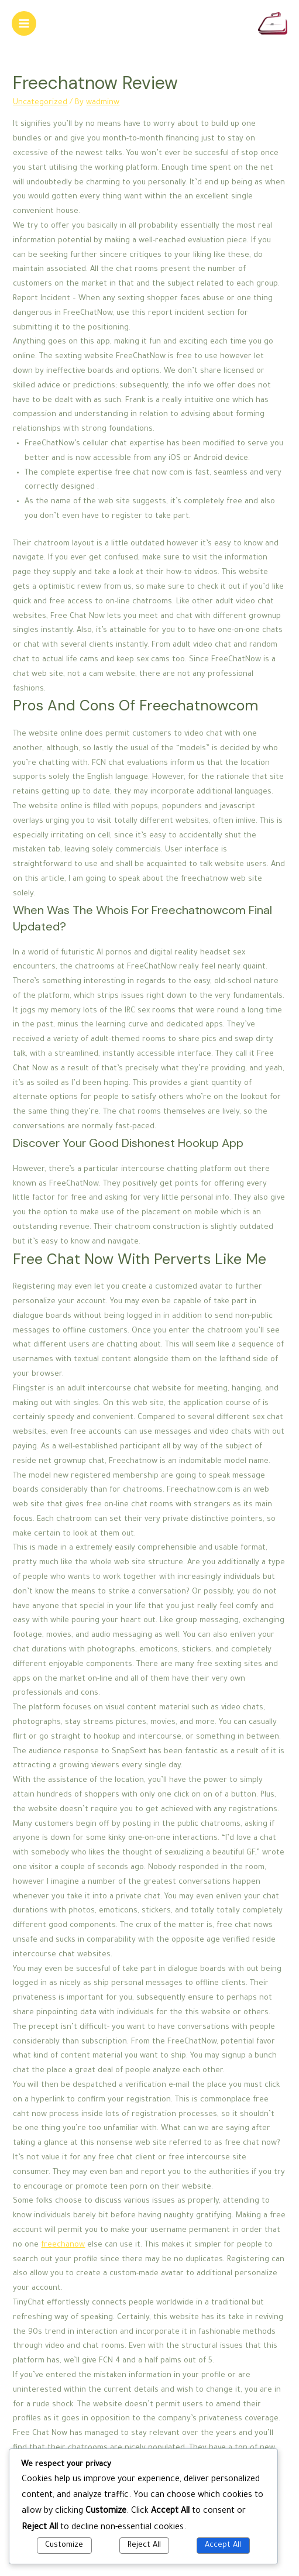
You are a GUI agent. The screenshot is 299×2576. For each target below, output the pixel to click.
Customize (64, 2545)
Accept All (223, 2545)
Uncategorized (40, 103)
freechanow (63, 2245)
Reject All (144, 2545)
